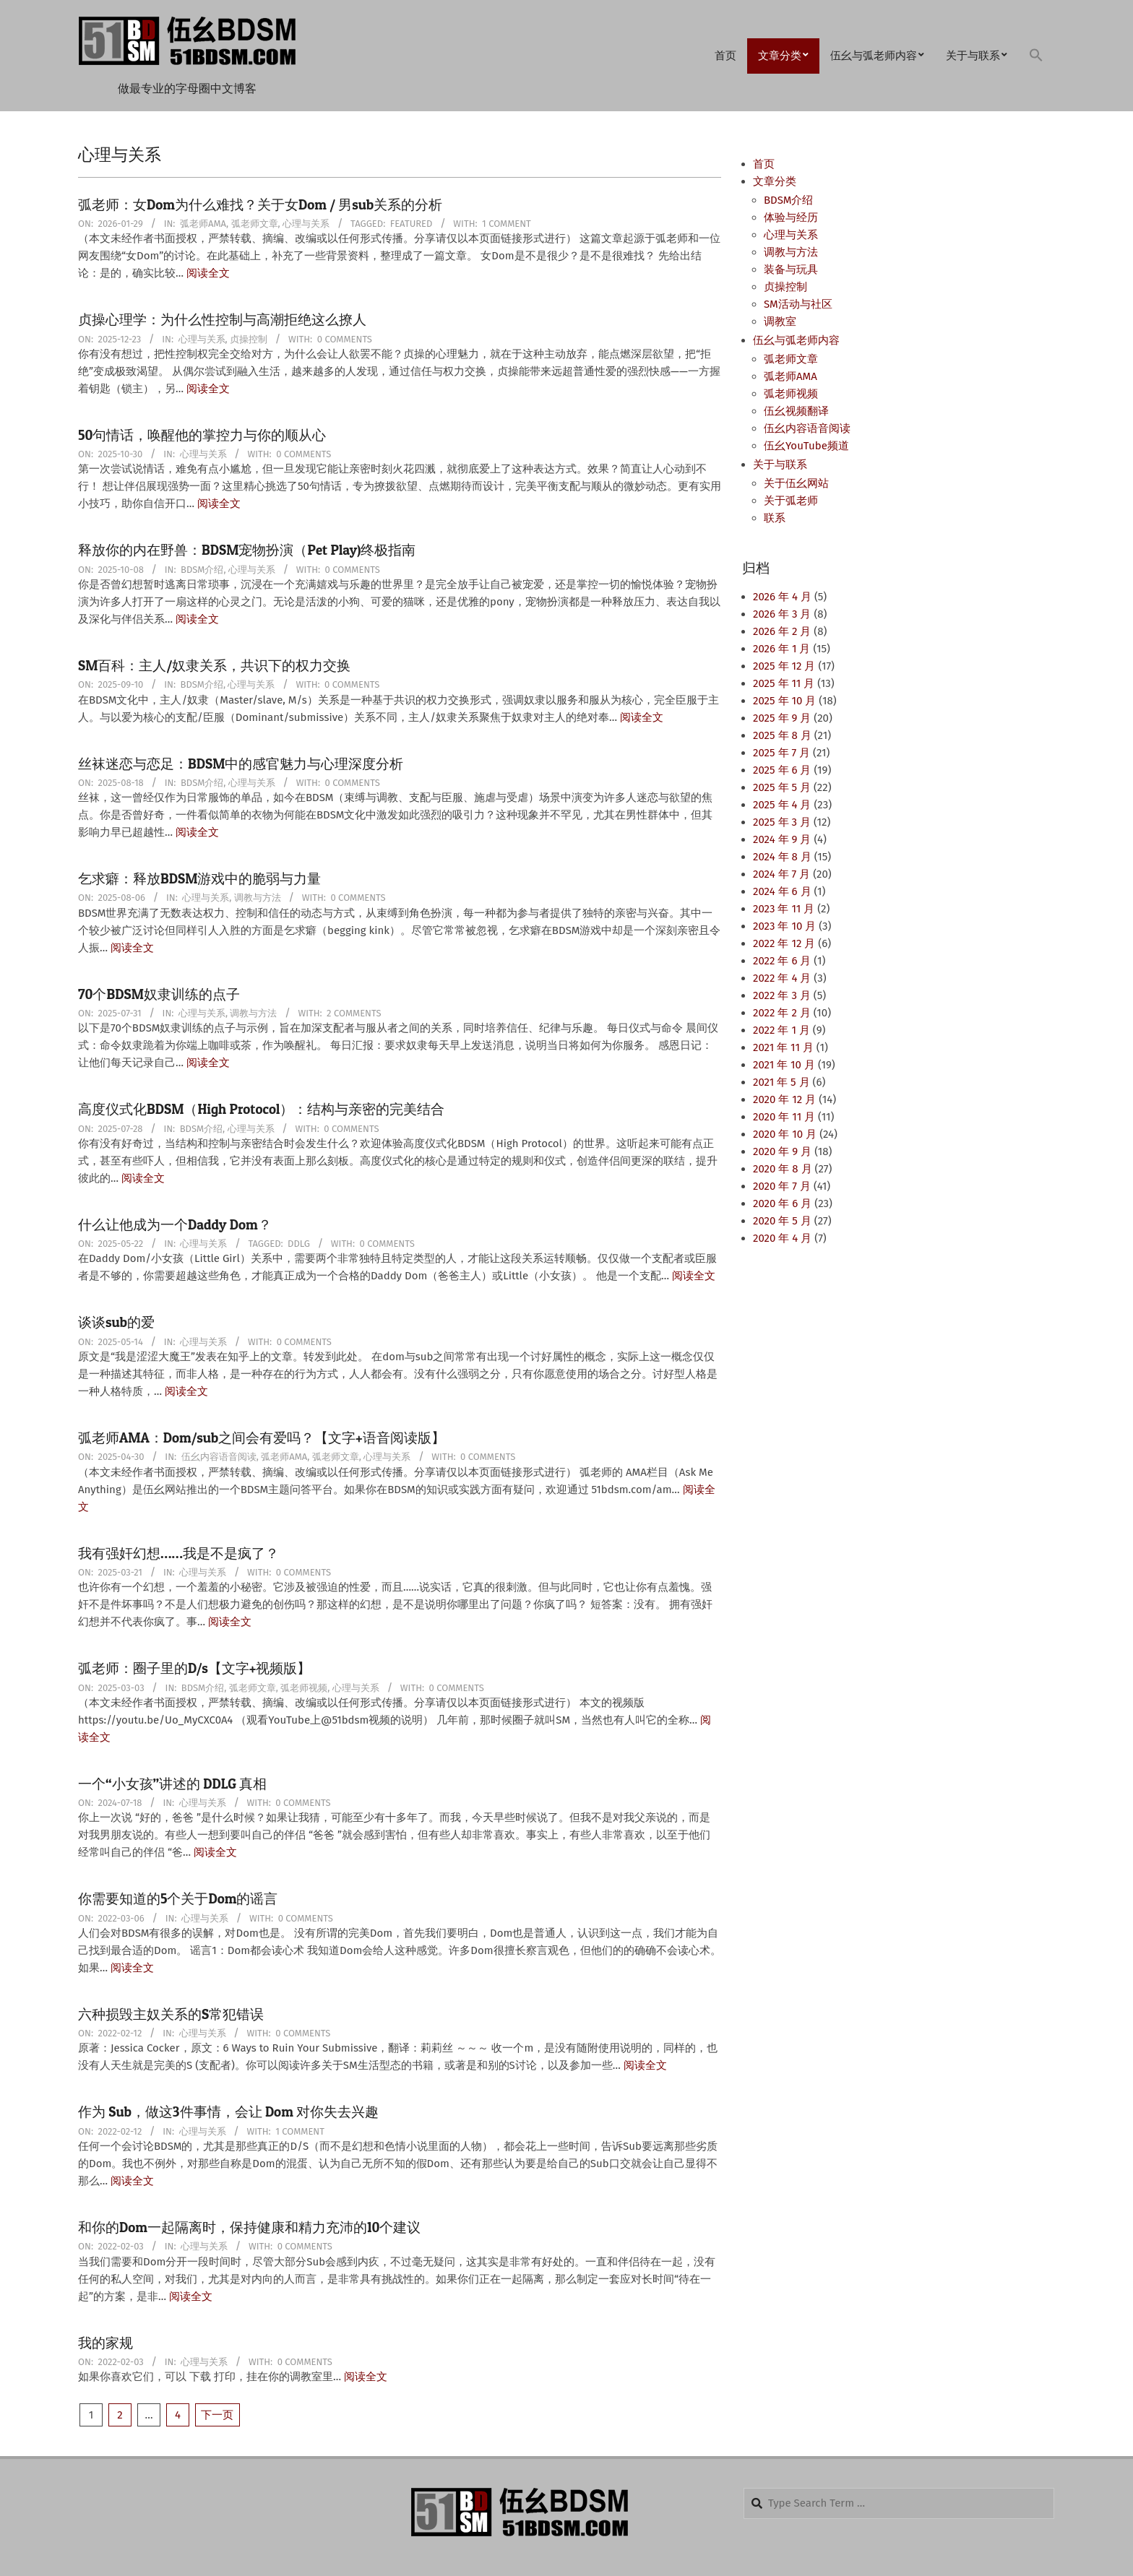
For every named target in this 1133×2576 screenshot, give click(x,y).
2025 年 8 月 (782, 735)
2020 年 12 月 (784, 1099)
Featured (411, 223)
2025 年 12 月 (784, 666)
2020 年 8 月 (782, 1168)
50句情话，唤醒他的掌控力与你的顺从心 (202, 435)
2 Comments (354, 1013)
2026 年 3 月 (782, 614)
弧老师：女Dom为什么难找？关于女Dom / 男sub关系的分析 (260, 204)
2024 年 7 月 (781, 874)
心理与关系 (306, 223)
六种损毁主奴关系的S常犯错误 (171, 2014)
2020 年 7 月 (782, 1186)
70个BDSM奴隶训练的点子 (159, 994)
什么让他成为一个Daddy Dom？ (175, 1224)
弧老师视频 (303, 1687)
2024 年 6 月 (782, 891)
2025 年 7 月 (781, 752)
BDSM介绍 (202, 569)
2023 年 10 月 (784, 926)
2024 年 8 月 (782, 856)
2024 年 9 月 (782, 839)
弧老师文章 (254, 223)
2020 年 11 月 (784, 1116)
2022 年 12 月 (784, 943)
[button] (1036, 56)
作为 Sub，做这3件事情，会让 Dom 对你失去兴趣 (228, 2112)
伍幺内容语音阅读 (219, 1456)
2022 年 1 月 (781, 1030)
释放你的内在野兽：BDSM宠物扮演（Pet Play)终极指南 (247, 550)
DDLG (299, 1243)
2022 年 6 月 (782, 960)
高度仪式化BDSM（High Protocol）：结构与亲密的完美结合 (261, 1109)
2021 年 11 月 (783, 1047)
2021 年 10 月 (784, 1064)
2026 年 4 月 (782, 596)
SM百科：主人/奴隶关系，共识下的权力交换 (214, 665)
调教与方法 (257, 897)
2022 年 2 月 (782, 1012)
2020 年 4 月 (782, 1238)
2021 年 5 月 (781, 1082)
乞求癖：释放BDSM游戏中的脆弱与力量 (199, 878)
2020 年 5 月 (782, 1220)
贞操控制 (248, 339)
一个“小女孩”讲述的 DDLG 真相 (172, 1784)
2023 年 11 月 (783, 908)
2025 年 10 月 (784, 700)
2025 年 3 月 (782, 822)
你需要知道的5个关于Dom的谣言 (177, 1898)
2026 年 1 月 (781, 648)
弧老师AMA (203, 223)
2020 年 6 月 (782, 1203)
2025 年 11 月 (783, 683)
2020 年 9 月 (782, 1151)
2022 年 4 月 (782, 978)
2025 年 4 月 (782, 804)
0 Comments (344, 339)
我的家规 (105, 2343)
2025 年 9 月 (782, 718)
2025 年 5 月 (782, 787)
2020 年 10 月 (785, 1134)
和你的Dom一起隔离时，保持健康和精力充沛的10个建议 (249, 2227)
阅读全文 (208, 273)
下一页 (217, 2414)
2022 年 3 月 (782, 995)
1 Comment (506, 223)
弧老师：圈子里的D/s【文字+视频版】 (194, 1668)
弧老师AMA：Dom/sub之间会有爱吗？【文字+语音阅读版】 (261, 1438)
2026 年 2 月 (782, 631)
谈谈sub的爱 (116, 1322)
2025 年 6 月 (782, 770)
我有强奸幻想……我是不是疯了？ (178, 1553)
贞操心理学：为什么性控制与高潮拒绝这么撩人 (222, 319)
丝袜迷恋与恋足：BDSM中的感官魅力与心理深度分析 (240, 764)
